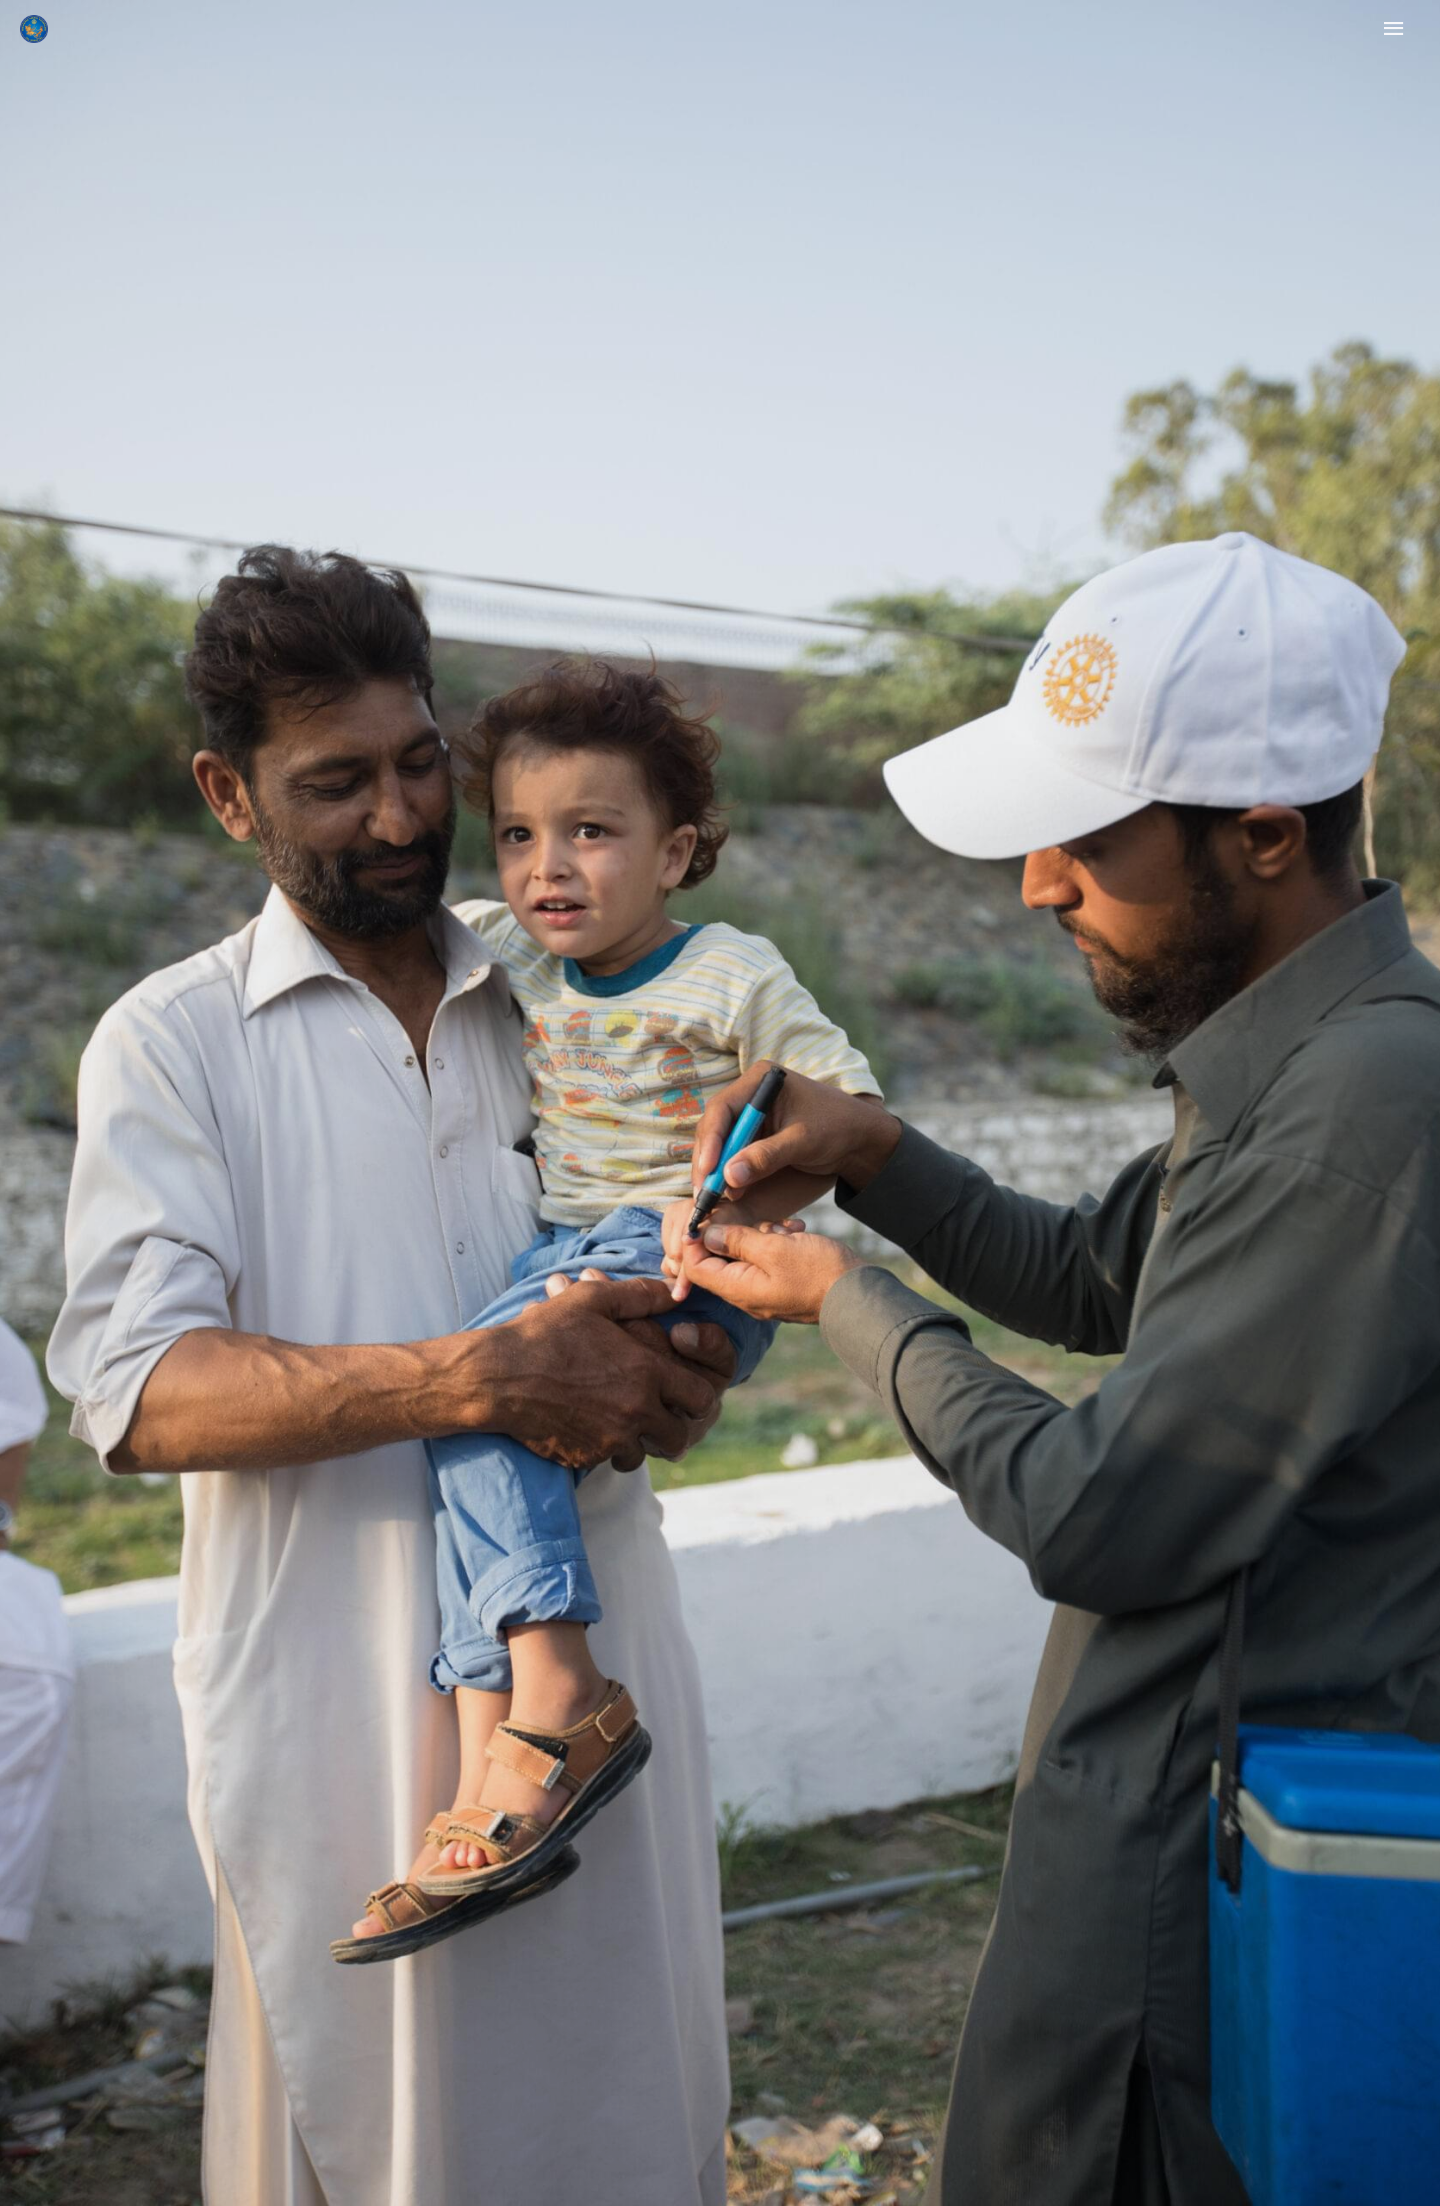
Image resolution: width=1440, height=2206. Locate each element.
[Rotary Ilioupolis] (34, 29)
